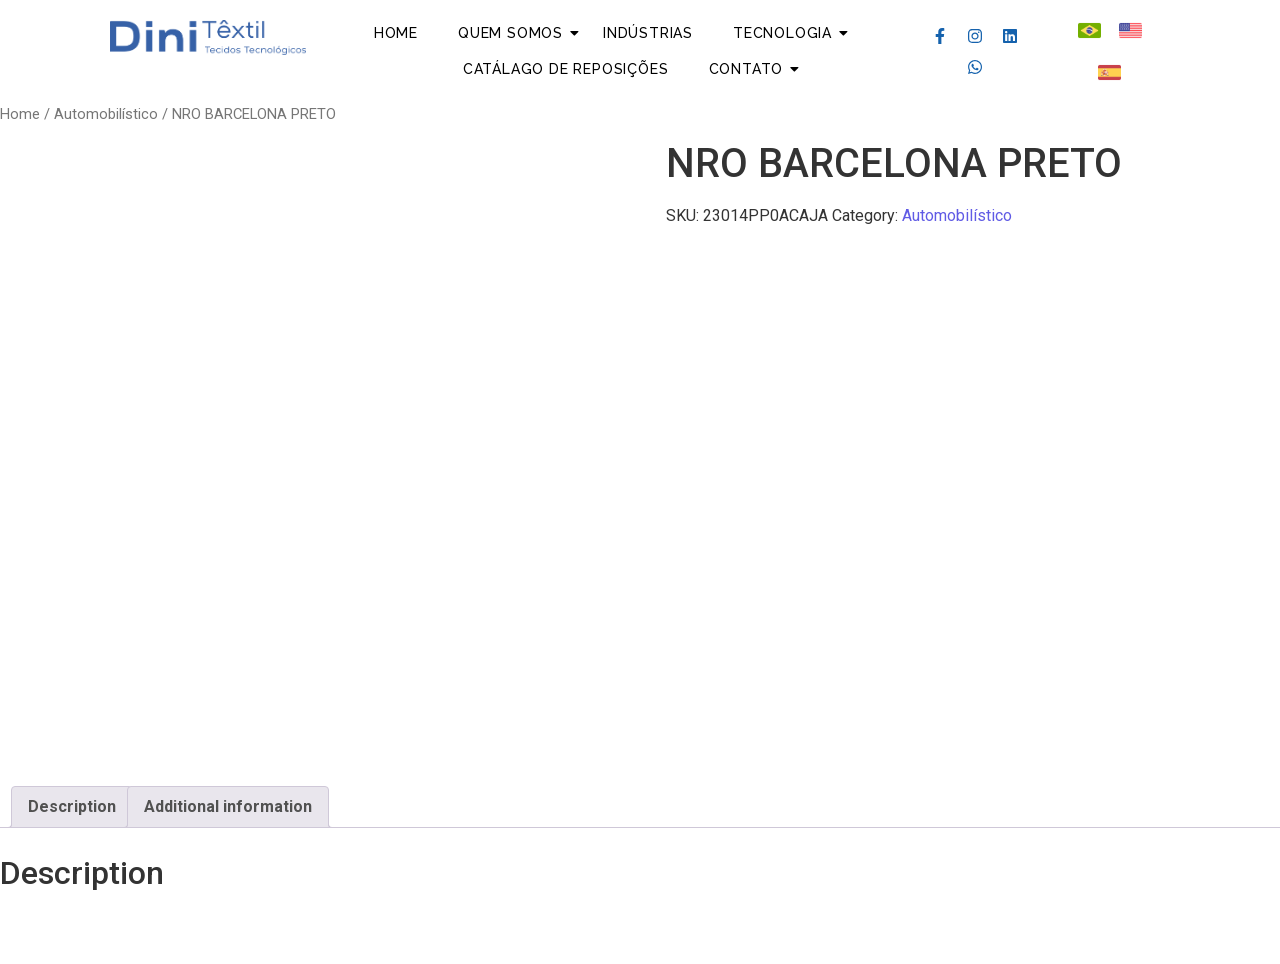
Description (72, 806)
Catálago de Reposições (566, 69)
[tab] (72, 807)
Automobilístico (106, 114)
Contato (746, 69)
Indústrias (648, 33)
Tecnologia (782, 33)
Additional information (228, 806)
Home (396, 33)
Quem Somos (510, 33)
